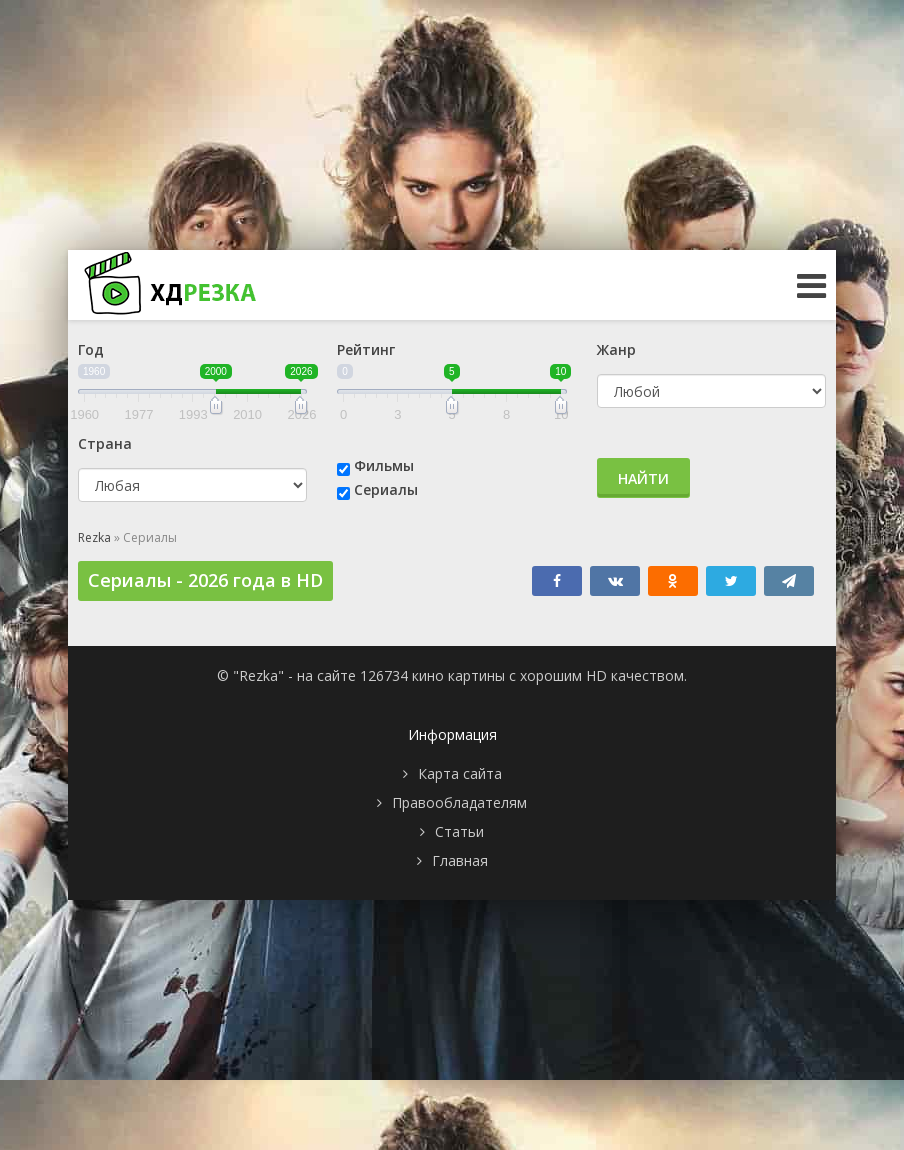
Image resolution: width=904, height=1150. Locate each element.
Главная (460, 860)
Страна (105, 443)
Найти (643, 478)
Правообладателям (459, 802)
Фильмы (384, 465)
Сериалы (386, 489)
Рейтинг (366, 349)
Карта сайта (460, 773)
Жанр (616, 349)
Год (91, 349)
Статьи (459, 831)
